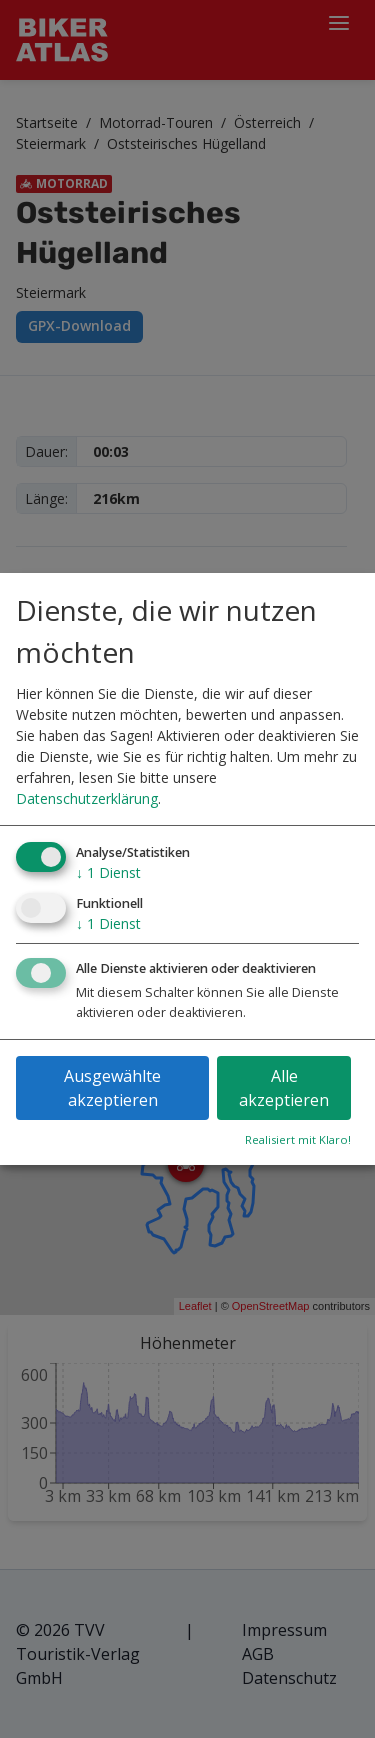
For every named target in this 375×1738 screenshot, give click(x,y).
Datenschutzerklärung (87, 798)
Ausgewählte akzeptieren (112, 1088)
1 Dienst (108, 872)
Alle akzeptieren (284, 1088)
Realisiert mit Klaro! (298, 1139)
